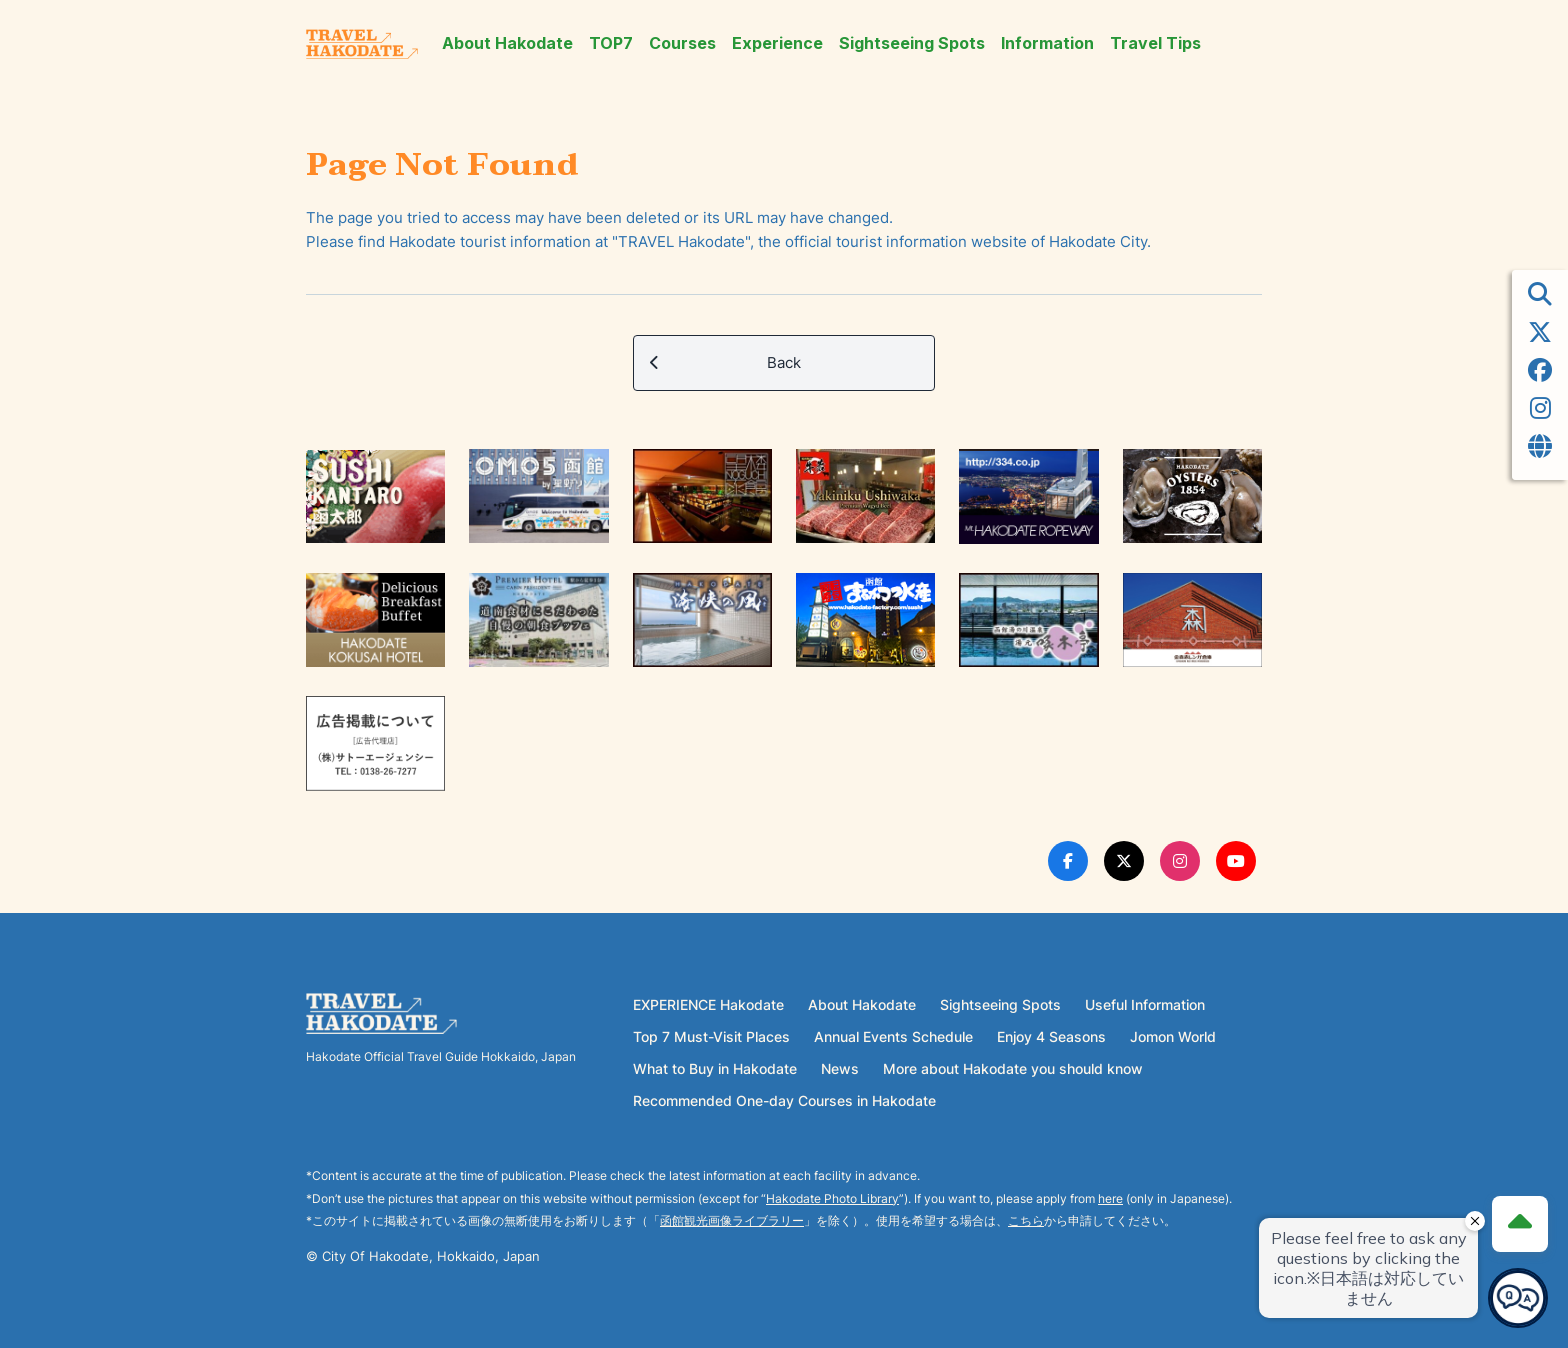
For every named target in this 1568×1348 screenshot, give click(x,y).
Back (725, 363)
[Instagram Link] (1180, 861)
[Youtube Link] (1236, 861)
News (840, 1068)
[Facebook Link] (1068, 861)
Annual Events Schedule (893, 1036)
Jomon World (1173, 1036)
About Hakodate (507, 43)
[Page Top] (1520, 1224)
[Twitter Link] (1124, 861)
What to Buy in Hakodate (715, 1068)
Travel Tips (1155, 43)
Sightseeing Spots (912, 43)
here (1110, 1198)
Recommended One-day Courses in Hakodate (784, 1100)
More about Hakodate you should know (1013, 1068)
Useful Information (1145, 1004)
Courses (682, 43)
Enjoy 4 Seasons (1051, 1036)
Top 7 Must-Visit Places (711, 1036)
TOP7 (611, 43)
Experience (777, 43)
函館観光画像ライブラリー (732, 1220)
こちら (1026, 1220)
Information (1047, 43)
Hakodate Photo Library (832, 1198)
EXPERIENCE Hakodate (708, 1004)
